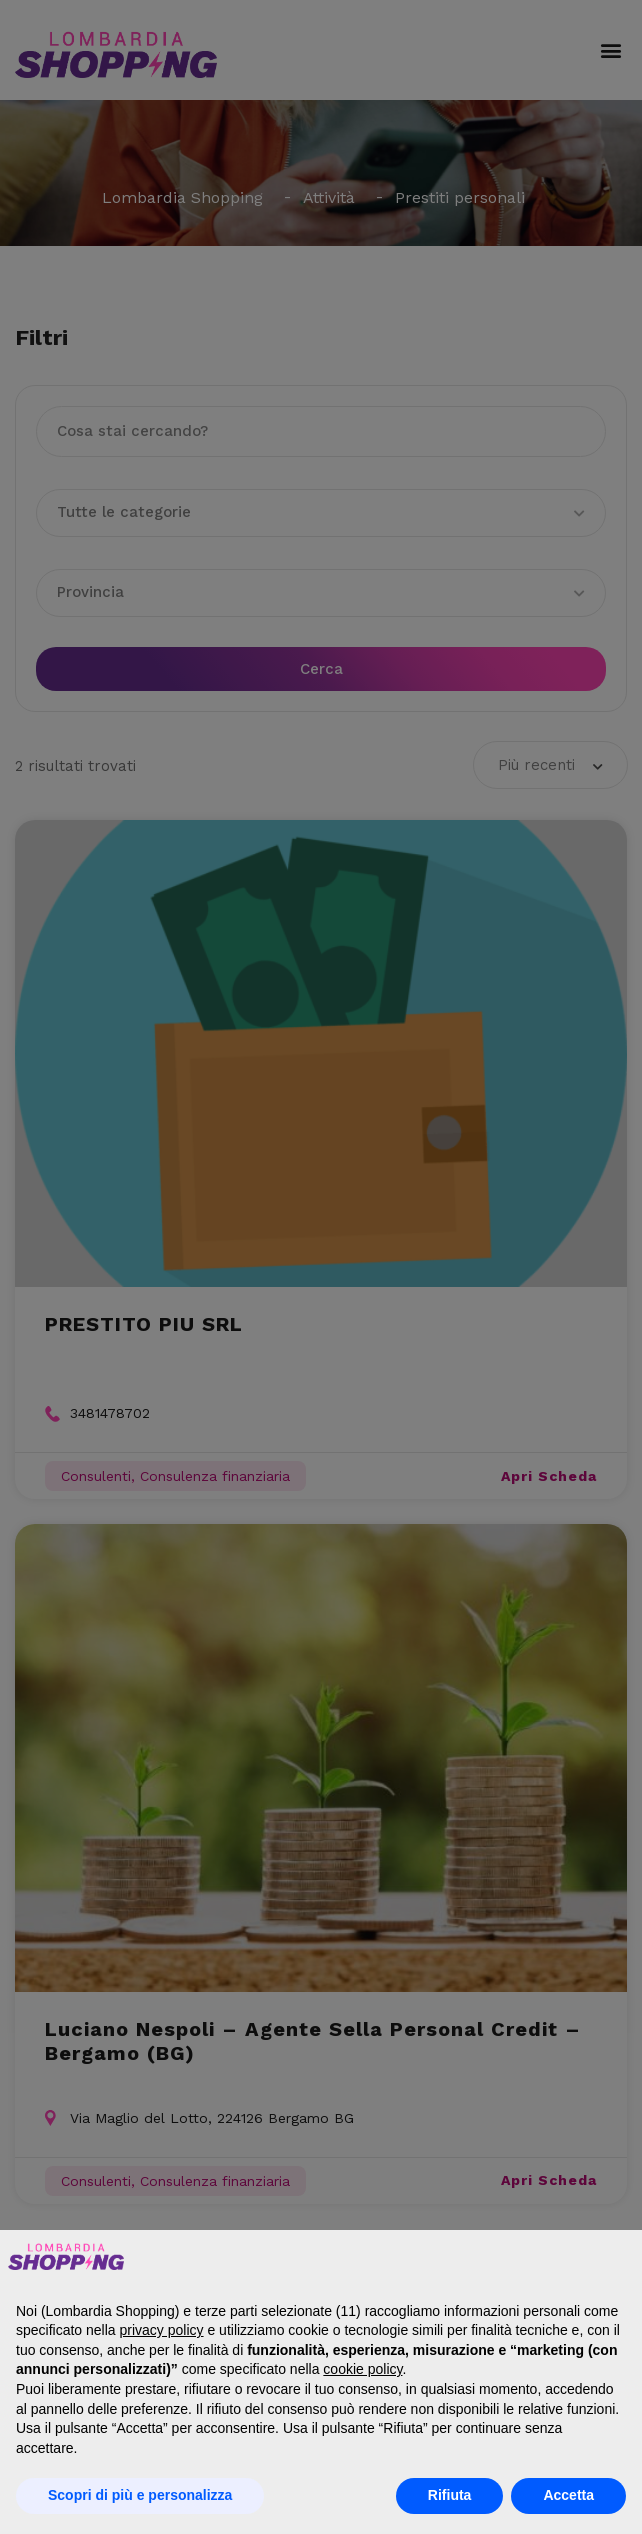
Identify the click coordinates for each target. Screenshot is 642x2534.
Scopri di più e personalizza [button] (140, 2495)
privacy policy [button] (162, 2330)
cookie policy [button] (362, 2369)
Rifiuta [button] (450, 2495)
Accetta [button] (568, 2495)
